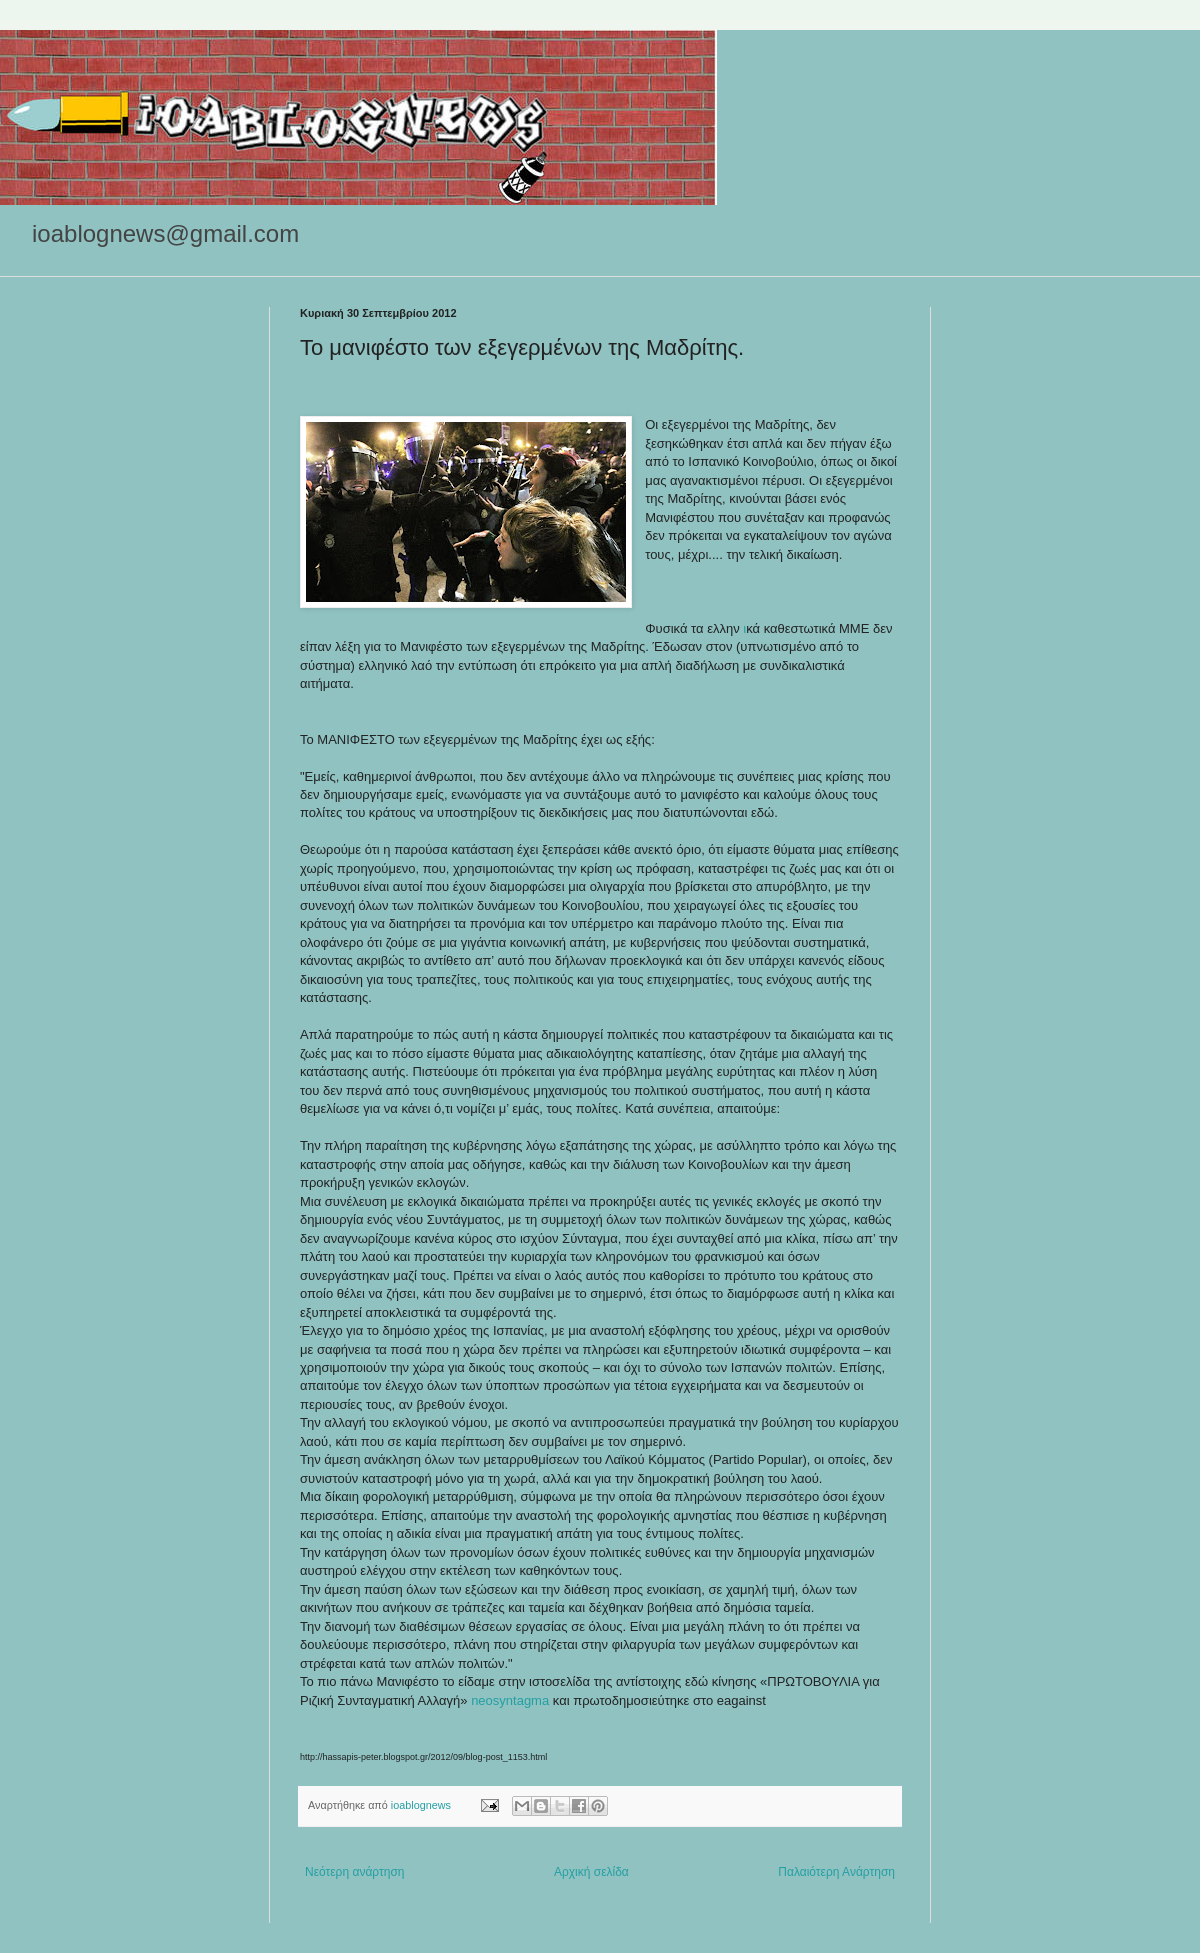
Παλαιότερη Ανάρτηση (836, 1872)
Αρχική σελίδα (591, 1872)
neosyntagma (510, 1700)
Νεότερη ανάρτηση (354, 1872)
